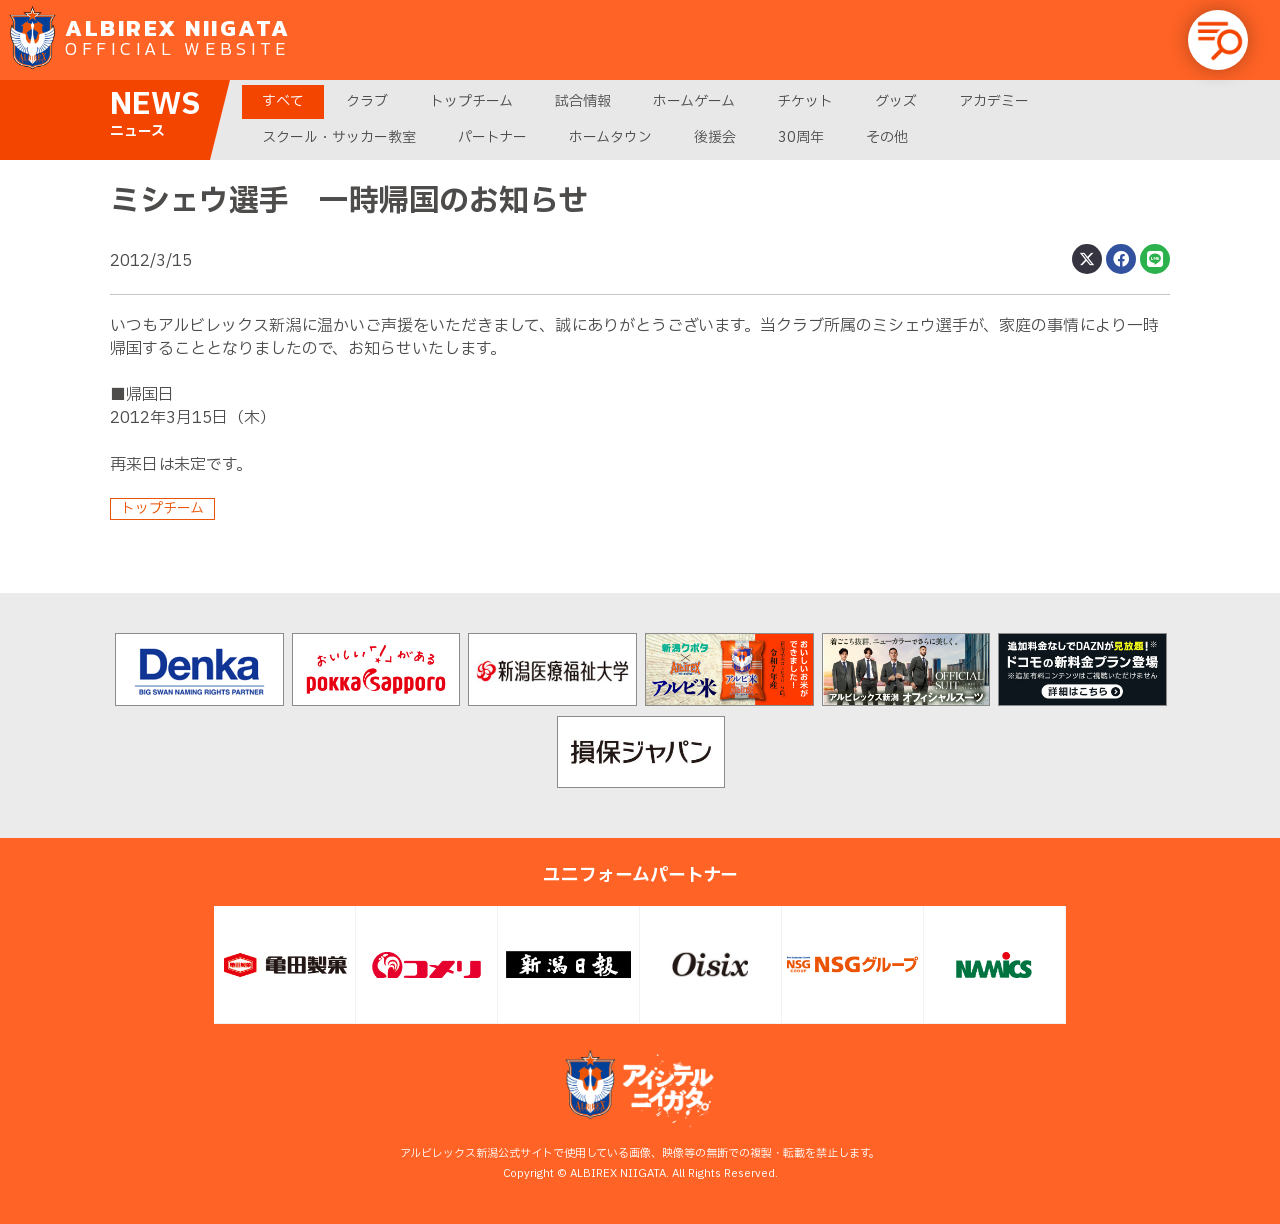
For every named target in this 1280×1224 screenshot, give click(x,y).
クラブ (367, 101)
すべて (283, 101)
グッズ (896, 101)
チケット (805, 101)
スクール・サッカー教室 (339, 137)
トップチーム (471, 101)
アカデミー (994, 101)
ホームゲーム (694, 101)
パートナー (492, 137)
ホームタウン (610, 137)
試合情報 (583, 101)
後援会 (715, 137)
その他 (887, 137)
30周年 (801, 137)
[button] (1218, 40)
